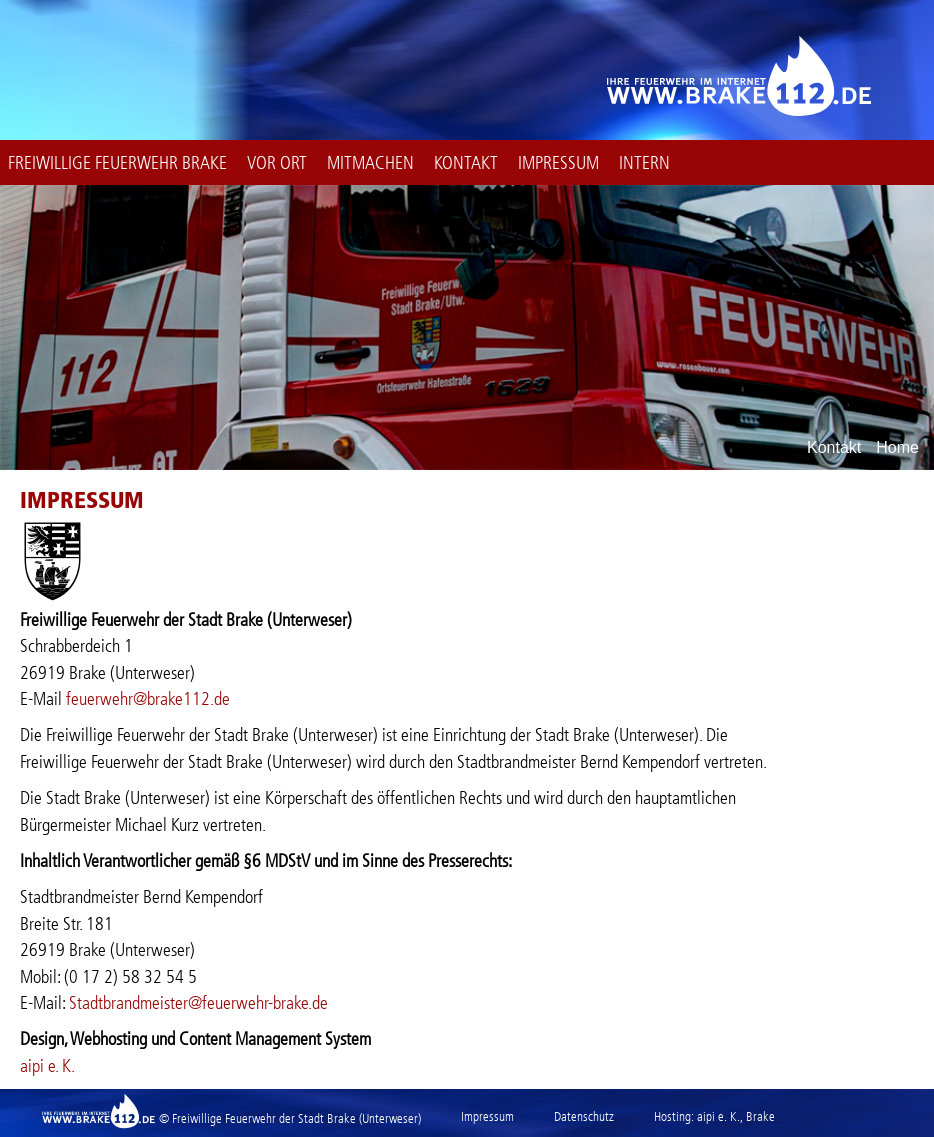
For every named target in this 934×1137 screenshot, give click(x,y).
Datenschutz (584, 1116)
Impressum (558, 163)
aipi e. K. (47, 1066)
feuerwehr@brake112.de (148, 699)
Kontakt (466, 163)
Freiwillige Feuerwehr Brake (117, 163)
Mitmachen (370, 163)
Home (897, 448)
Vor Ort (277, 163)
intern (644, 163)
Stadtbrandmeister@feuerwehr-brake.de (198, 1003)
